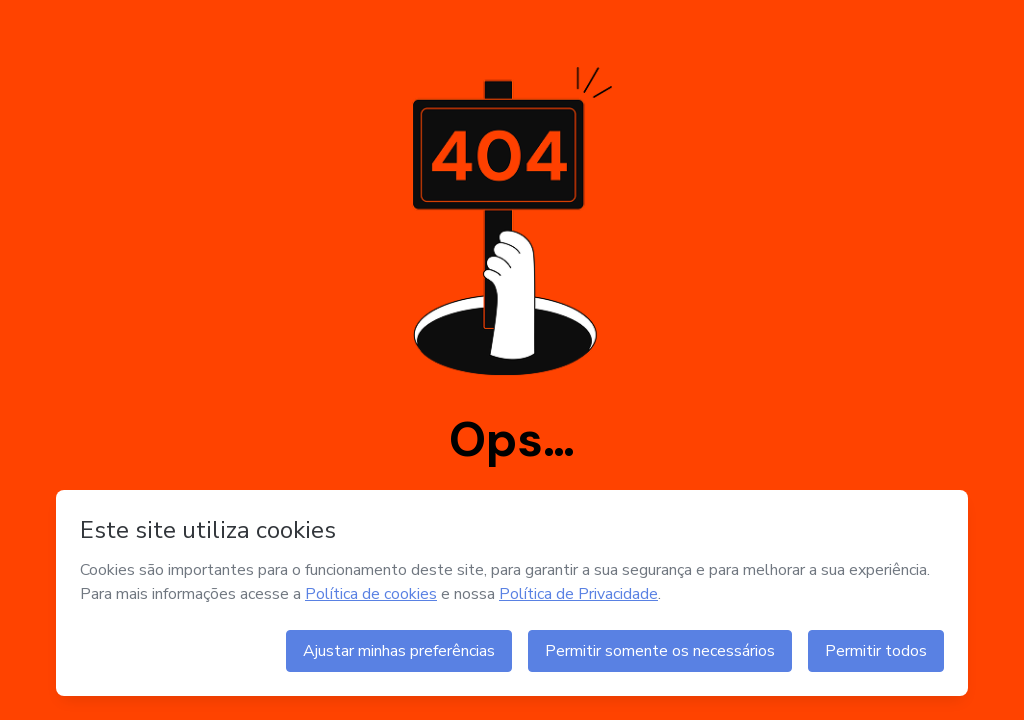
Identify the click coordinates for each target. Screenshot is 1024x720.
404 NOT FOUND (512, 360)
